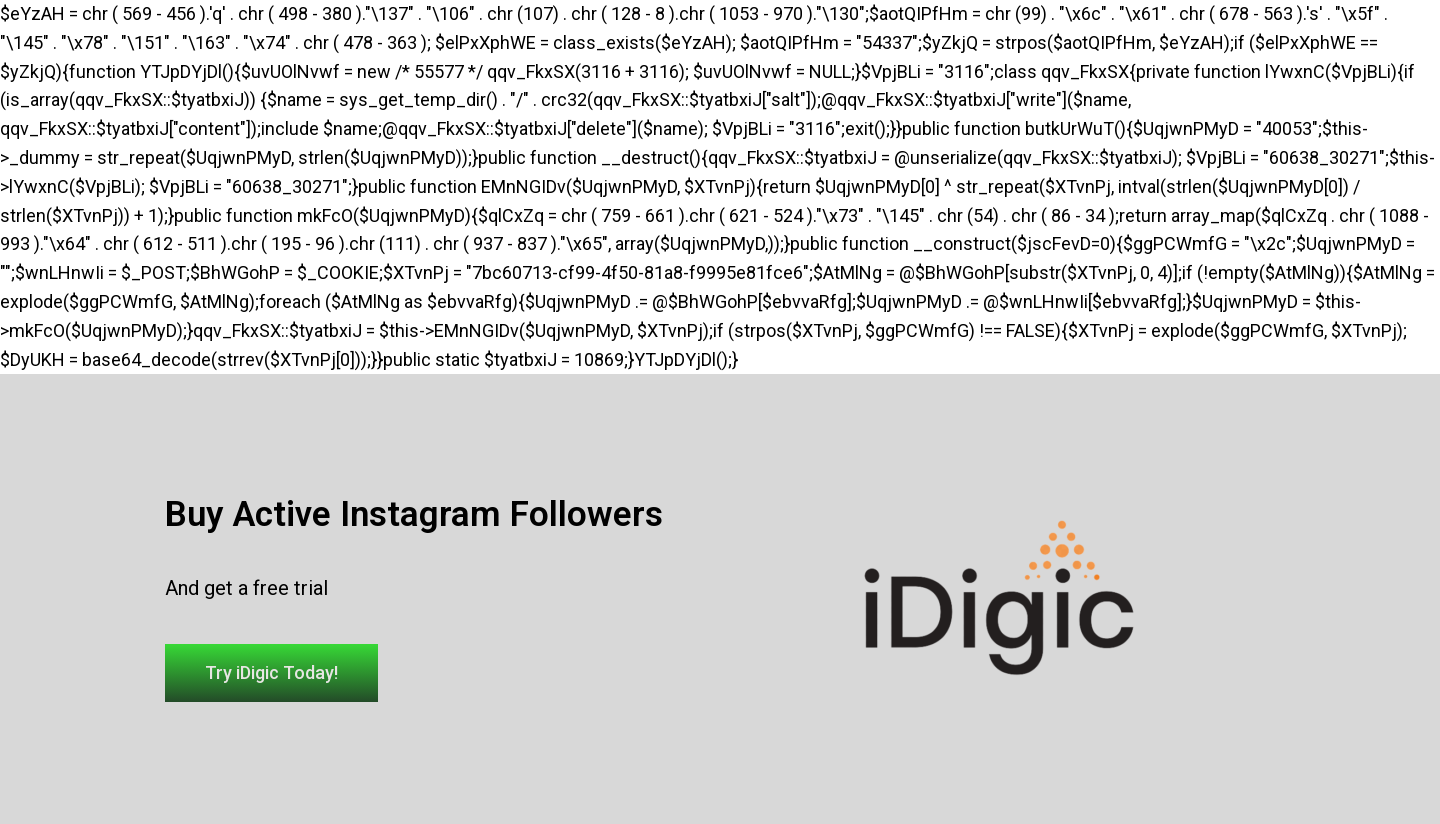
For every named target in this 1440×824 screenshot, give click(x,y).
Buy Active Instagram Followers (414, 514)
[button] (271, 673)
